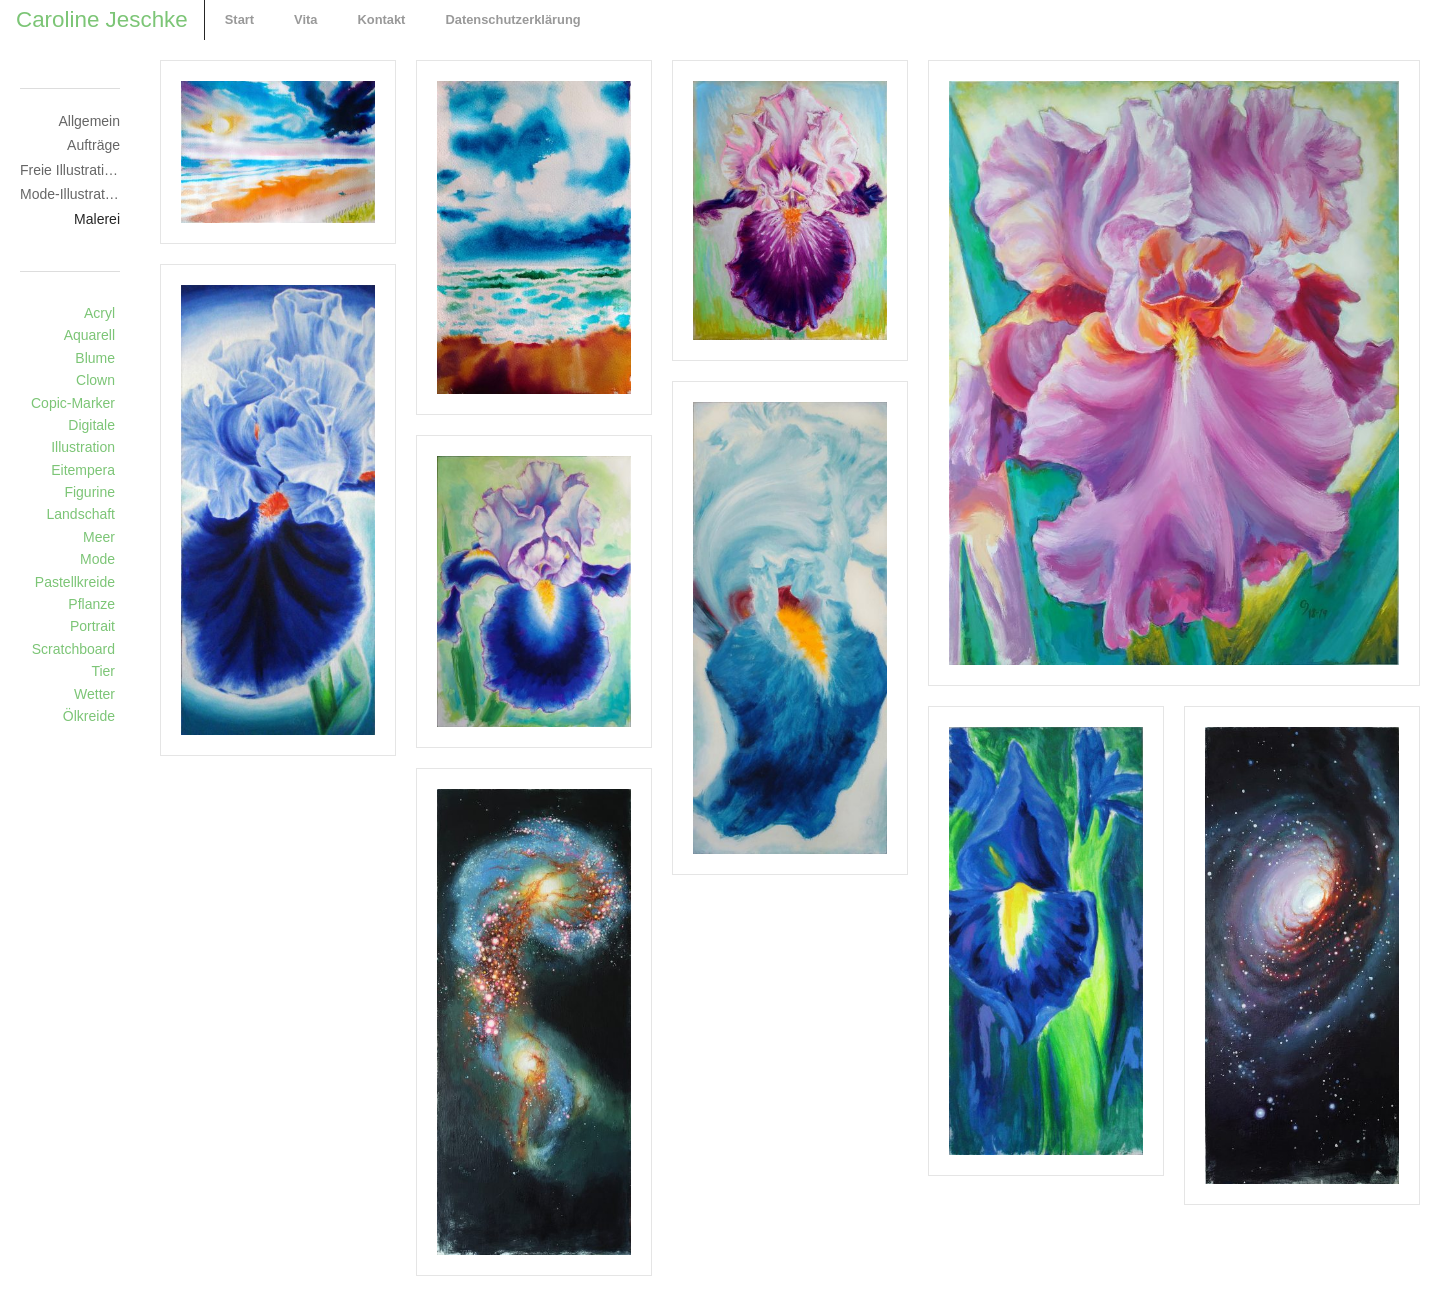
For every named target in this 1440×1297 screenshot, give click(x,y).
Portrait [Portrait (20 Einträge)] (92, 626)
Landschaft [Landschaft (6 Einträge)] (81, 514)
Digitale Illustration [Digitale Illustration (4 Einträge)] (83, 436)
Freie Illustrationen (70, 170)
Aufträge (93, 145)
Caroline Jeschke (102, 19)
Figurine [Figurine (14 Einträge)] (89, 492)
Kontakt (381, 19)
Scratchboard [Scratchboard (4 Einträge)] (73, 649)
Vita (305, 19)
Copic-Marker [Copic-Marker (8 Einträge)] (73, 403)
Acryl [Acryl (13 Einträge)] (99, 313)
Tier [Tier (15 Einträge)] (103, 671)
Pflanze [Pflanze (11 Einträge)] (91, 604)
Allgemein (89, 121)
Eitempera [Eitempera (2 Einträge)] (83, 470)
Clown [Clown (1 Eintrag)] (95, 380)
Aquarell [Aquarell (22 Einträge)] (89, 335)
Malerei (97, 219)
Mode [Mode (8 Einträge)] (97, 559)
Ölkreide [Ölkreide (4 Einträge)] (89, 716)
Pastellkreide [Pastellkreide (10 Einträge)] (75, 582)
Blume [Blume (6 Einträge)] (95, 358)
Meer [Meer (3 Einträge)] (99, 537)
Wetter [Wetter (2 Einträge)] (94, 694)
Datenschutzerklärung (512, 19)
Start (239, 19)
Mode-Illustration (70, 194)
